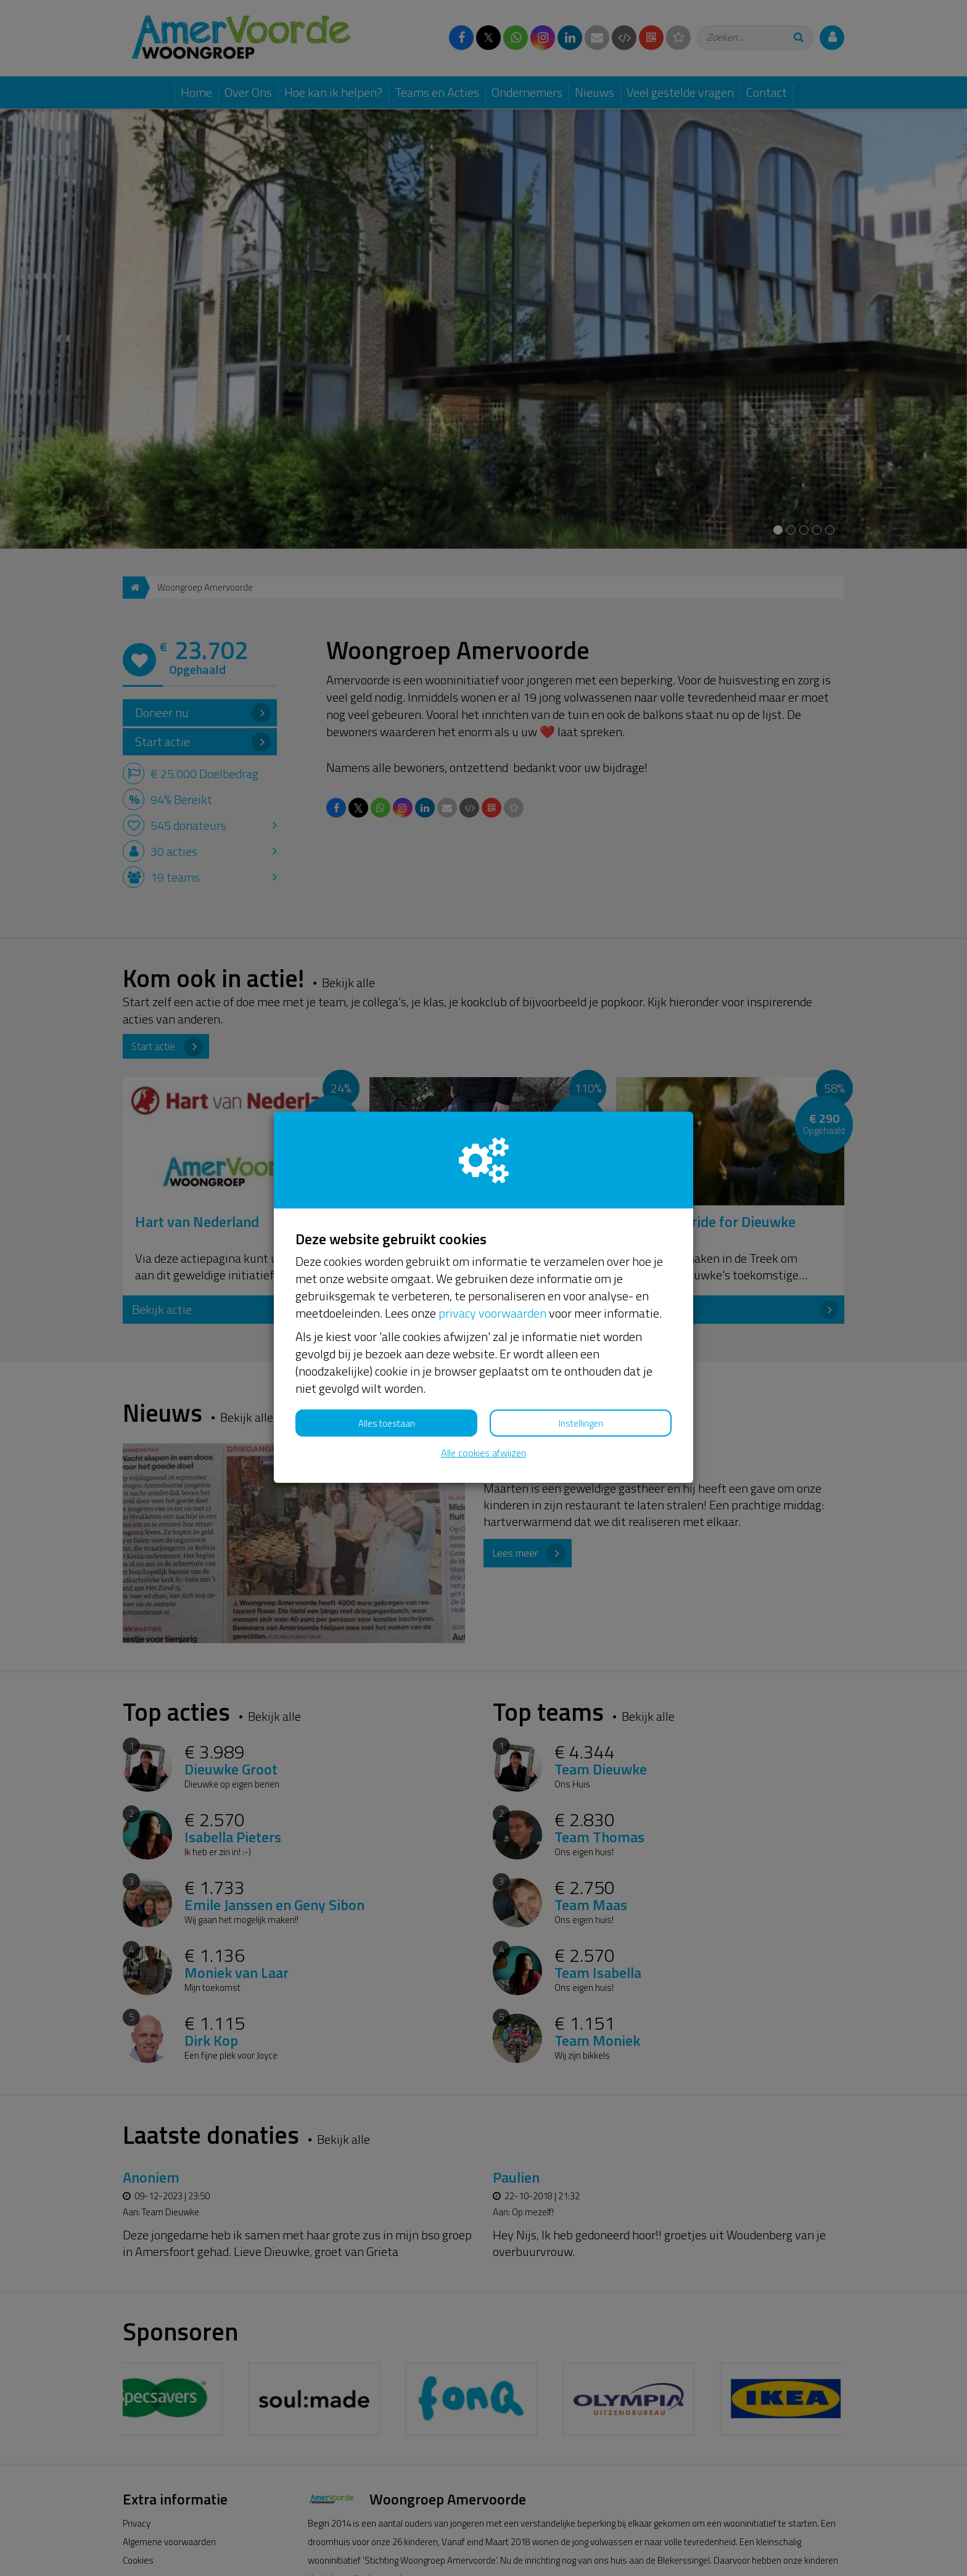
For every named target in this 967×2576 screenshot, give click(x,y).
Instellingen (581, 1423)
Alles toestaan (386, 1423)
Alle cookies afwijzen (483, 1453)
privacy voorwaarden (492, 1313)
